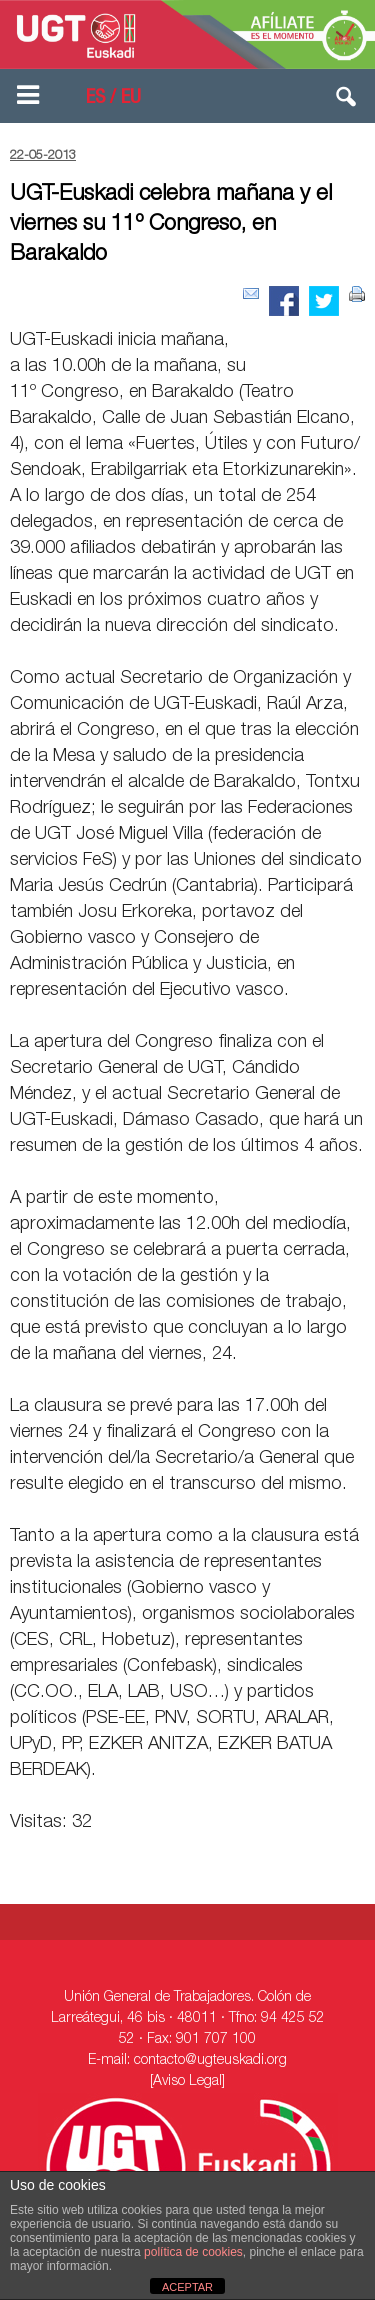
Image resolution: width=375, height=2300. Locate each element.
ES (95, 99)
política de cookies (193, 2252)
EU (131, 99)
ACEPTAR (187, 2287)
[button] (347, 101)
